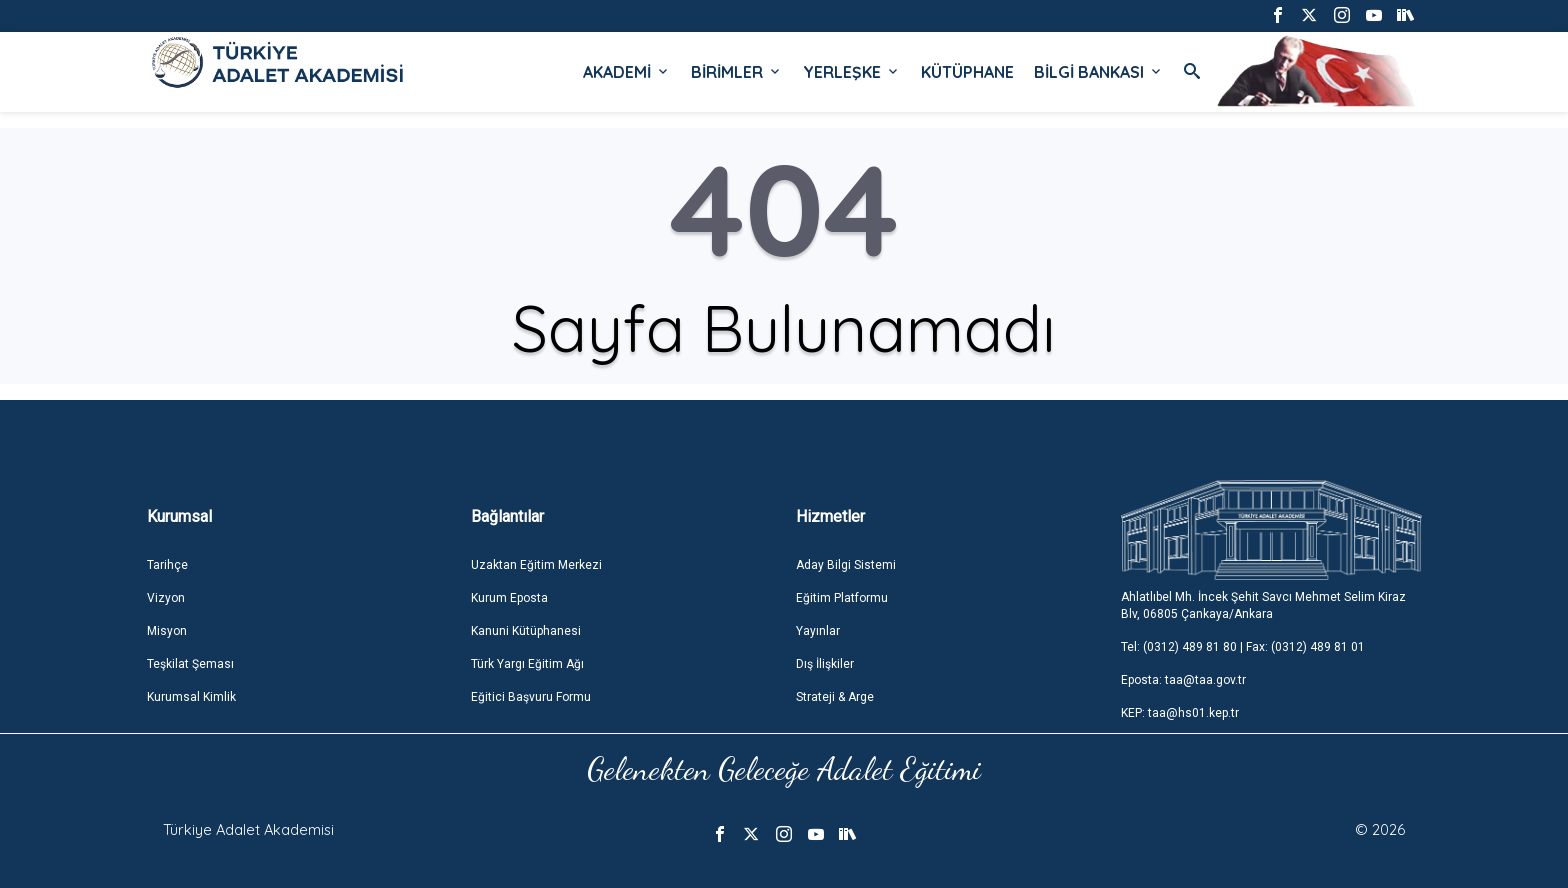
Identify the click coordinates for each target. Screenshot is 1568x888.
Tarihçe (167, 565)
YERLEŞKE (852, 72)
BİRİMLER (737, 72)
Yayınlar (818, 631)
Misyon (167, 631)
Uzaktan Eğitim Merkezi (536, 565)
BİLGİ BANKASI (1099, 72)
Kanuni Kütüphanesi (526, 631)
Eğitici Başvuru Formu (531, 697)
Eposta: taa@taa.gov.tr (1183, 680)
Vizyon (166, 598)
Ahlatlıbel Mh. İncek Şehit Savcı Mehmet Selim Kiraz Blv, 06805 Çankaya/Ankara (1263, 605)
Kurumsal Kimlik (191, 697)
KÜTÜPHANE (967, 72)
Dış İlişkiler (825, 664)
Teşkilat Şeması (190, 664)
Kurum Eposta (509, 598)
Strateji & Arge (835, 697)
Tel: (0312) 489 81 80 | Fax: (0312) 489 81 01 (1243, 647)
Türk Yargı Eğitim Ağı (527, 664)
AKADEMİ (627, 72)
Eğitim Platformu (842, 598)
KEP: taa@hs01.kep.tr (1180, 713)
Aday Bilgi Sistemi (846, 565)
